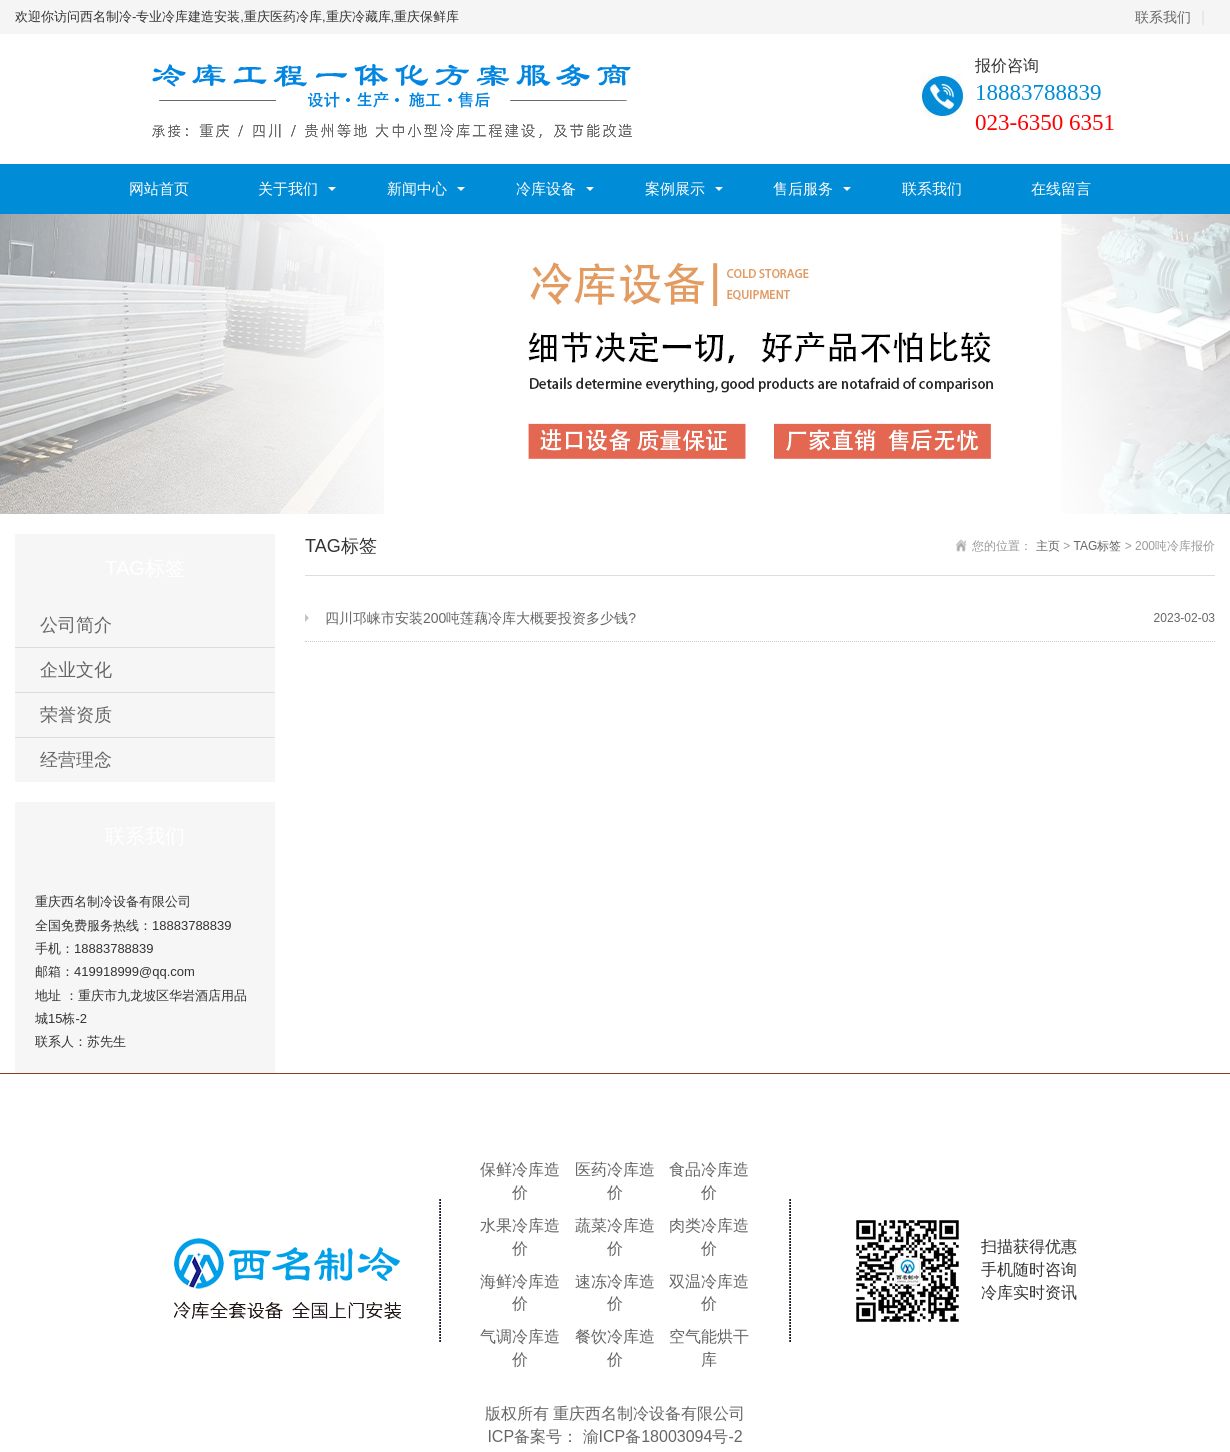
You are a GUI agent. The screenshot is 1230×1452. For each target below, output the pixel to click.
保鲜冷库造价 (520, 1181)
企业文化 (76, 670)
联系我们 (1163, 17)
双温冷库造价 (709, 1293)
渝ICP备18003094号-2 (663, 1436)
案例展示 (675, 188)
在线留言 (1061, 188)
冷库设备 (546, 188)
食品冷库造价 (709, 1181)
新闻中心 (417, 188)
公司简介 (76, 625)
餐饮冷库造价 (615, 1348)
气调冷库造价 (520, 1348)
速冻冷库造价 (615, 1293)
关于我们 (288, 188)
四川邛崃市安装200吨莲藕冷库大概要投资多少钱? (770, 618)
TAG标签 (1098, 546)
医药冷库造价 (615, 1181)
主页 (1048, 546)
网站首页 (159, 188)
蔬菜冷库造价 (615, 1237)
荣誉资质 (76, 715)
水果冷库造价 (520, 1237)
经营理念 (76, 760)
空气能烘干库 (709, 1348)
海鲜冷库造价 (520, 1293)
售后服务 (803, 188)
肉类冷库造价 (709, 1237)
